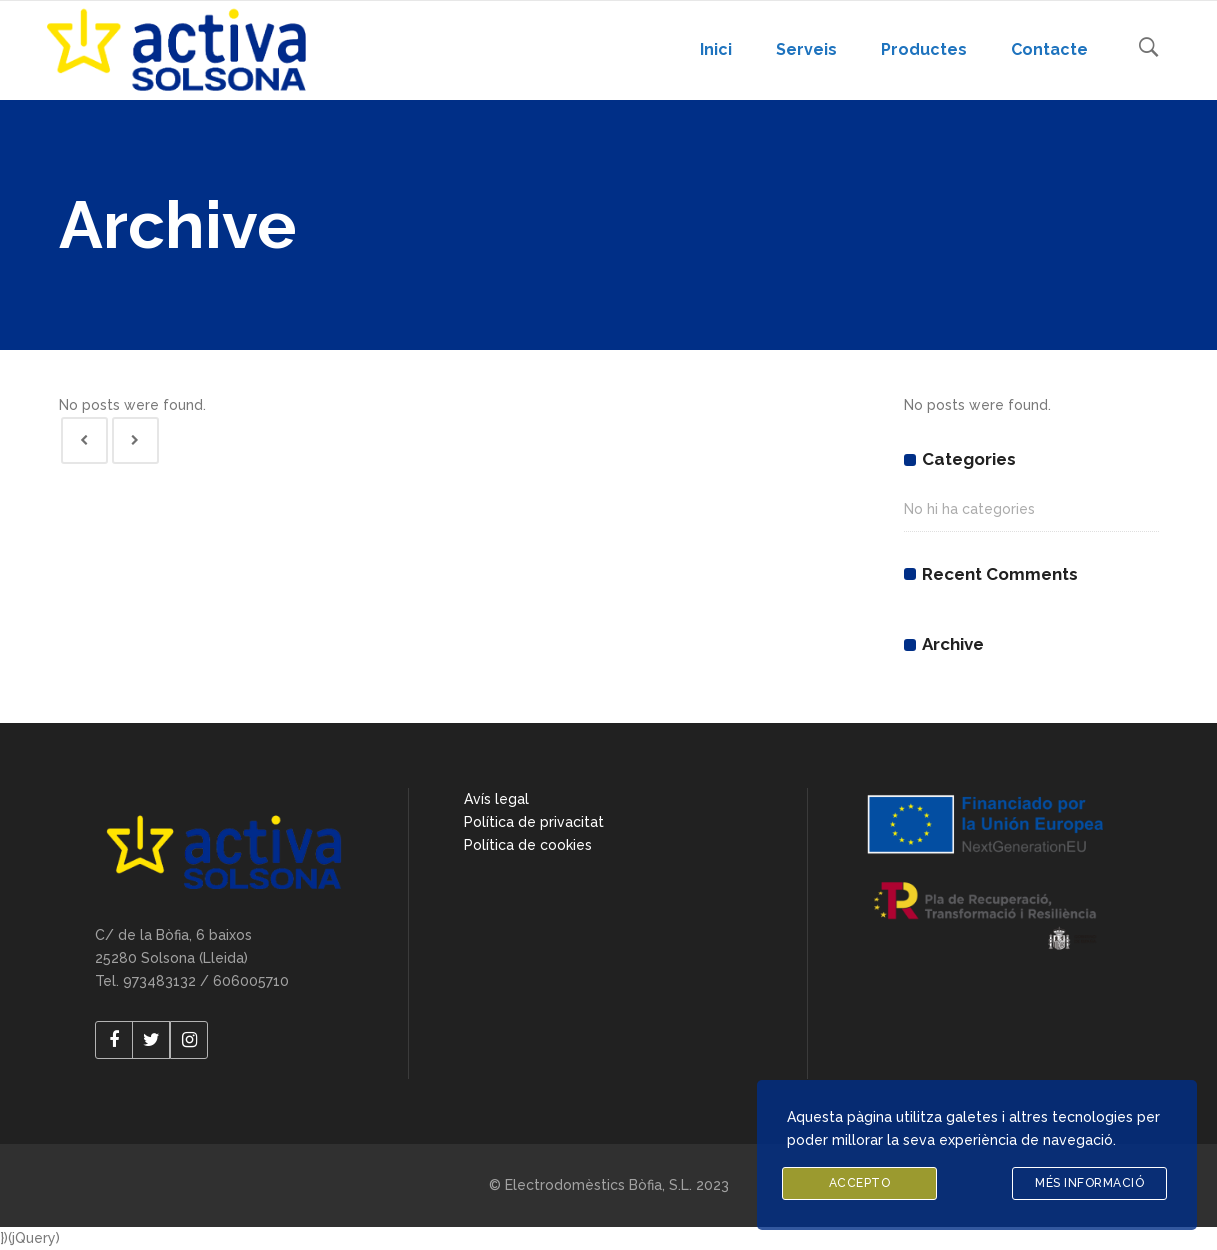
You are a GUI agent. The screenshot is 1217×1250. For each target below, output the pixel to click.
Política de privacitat (534, 822)
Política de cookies (528, 845)
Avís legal (496, 799)
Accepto (860, 1183)
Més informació (1089, 1183)
